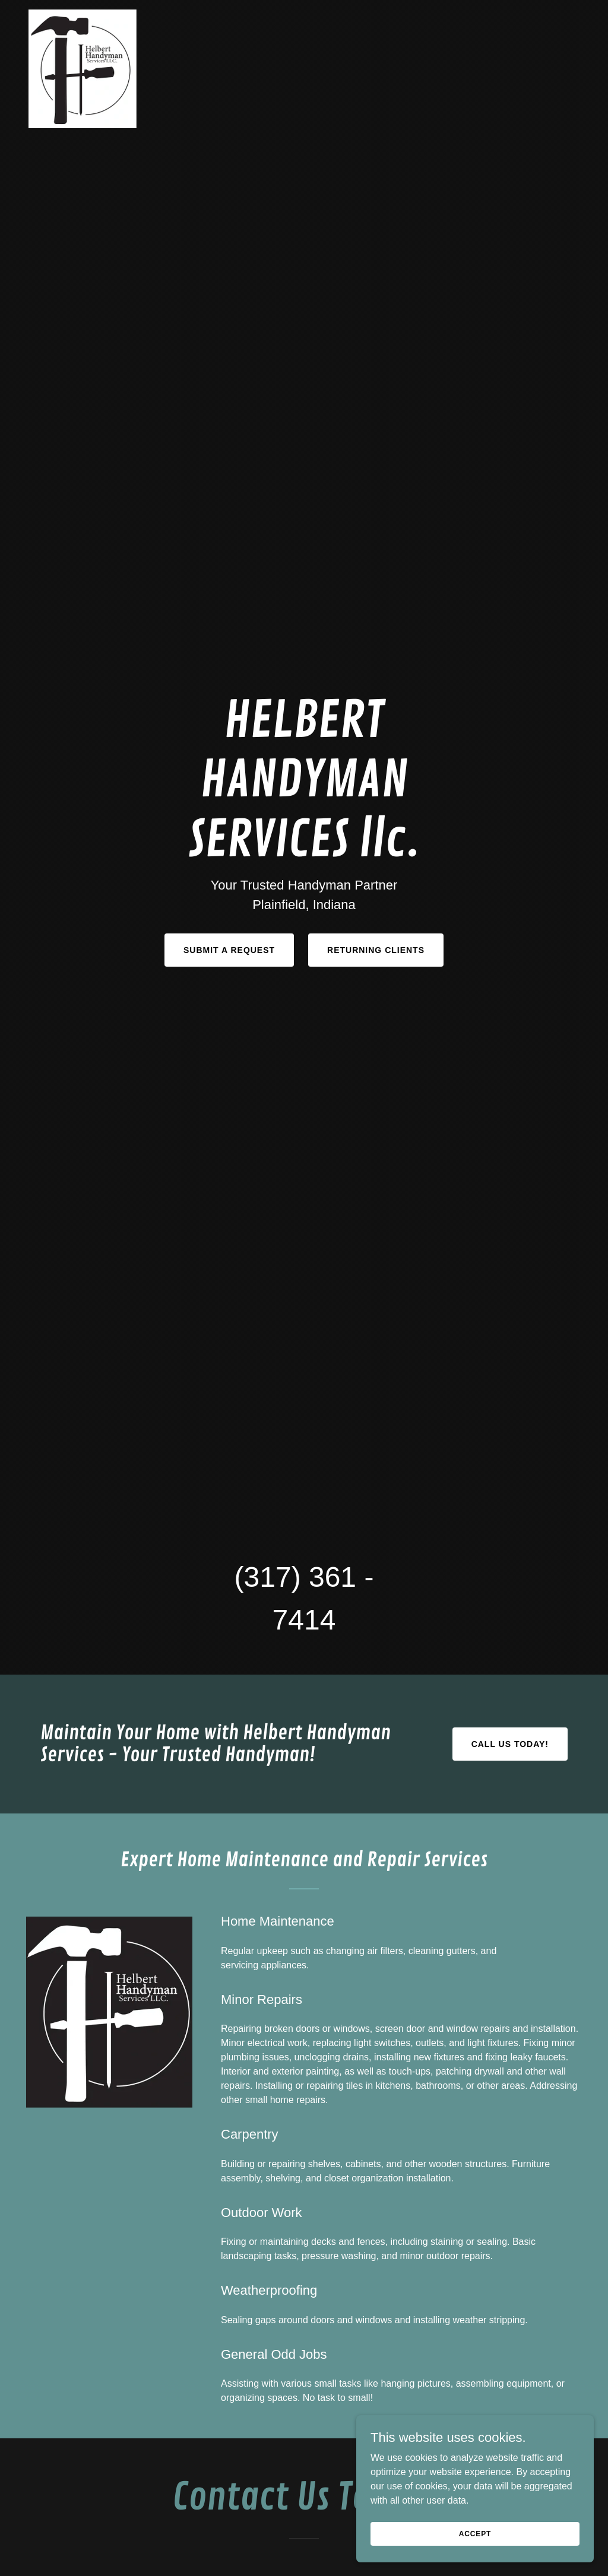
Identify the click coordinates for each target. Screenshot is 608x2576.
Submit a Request (229, 950)
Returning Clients (376, 950)
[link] (82, 14)
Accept (475, 2533)
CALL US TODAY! (510, 1744)
